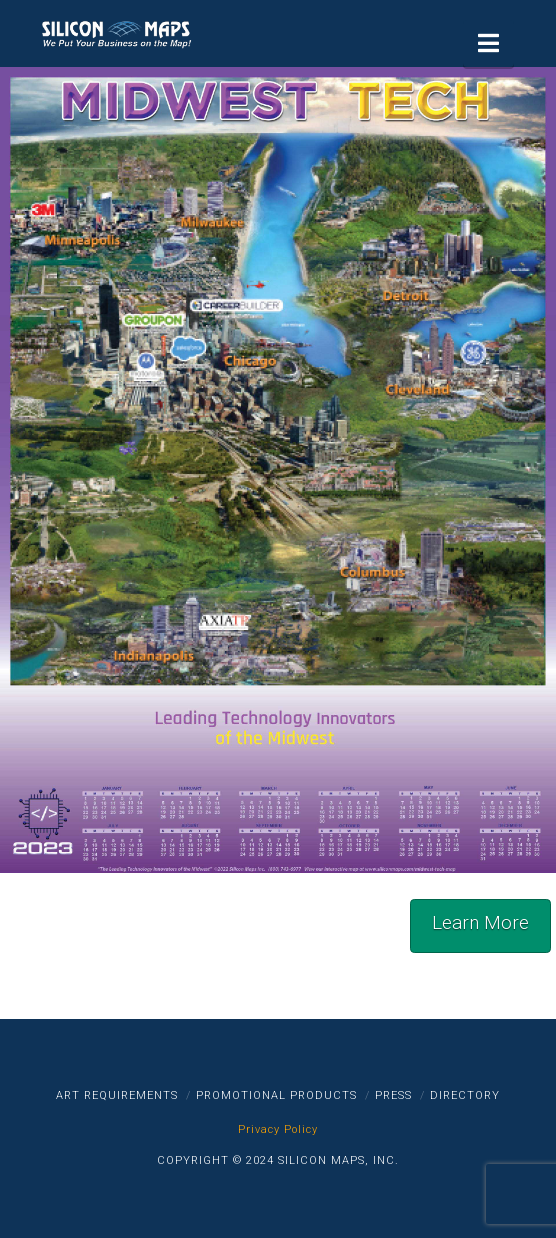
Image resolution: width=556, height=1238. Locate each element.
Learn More (480, 922)
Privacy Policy (278, 1129)
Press (393, 1095)
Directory (465, 1095)
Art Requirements (117, 1095)
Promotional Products (276, 1095)
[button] (488, 43)
